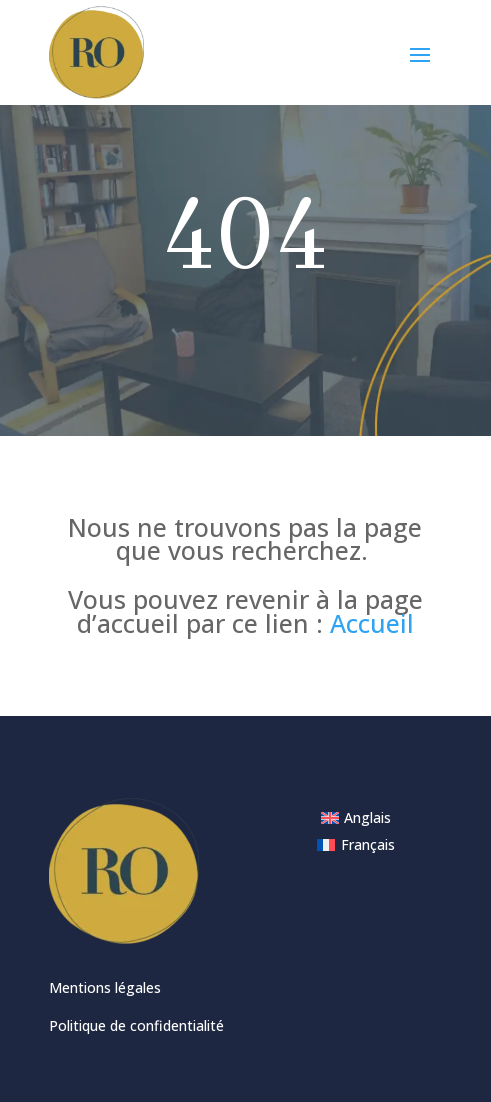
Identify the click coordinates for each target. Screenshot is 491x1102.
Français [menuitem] (368, 844)
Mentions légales (105, 987)
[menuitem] (356, 818)
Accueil (372, 623)
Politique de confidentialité (136, 1025)
